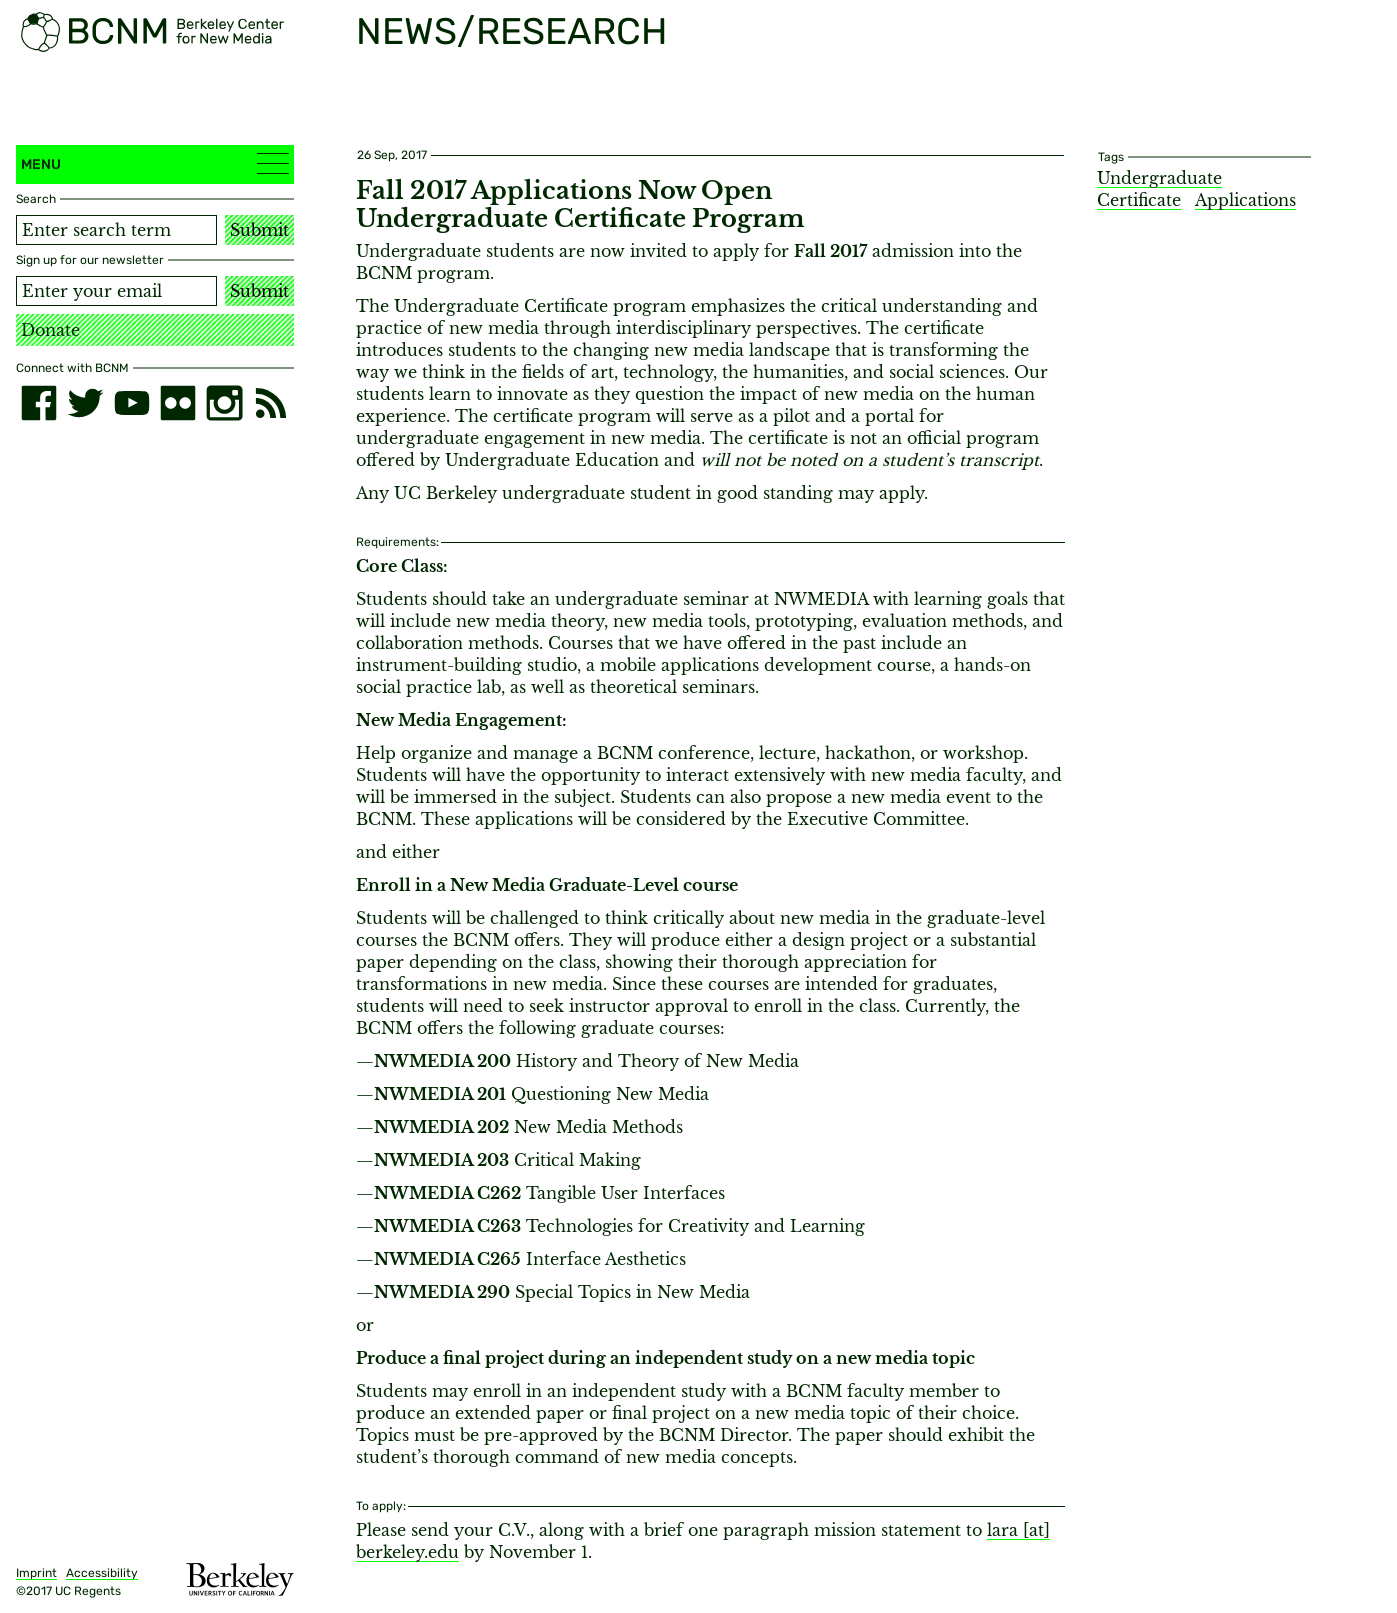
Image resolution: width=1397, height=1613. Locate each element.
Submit (259, 230)
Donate (50, 330)
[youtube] (132, 403)
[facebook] (39, 403)
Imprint (36, 1573)
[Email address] (116, 291)
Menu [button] (155, 163)
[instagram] (224, 403)
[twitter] (85, 403)
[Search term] (116, 230)
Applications (1245, 200)
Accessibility (102, 1573)
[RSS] (271, 403)
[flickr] (178, 403)
